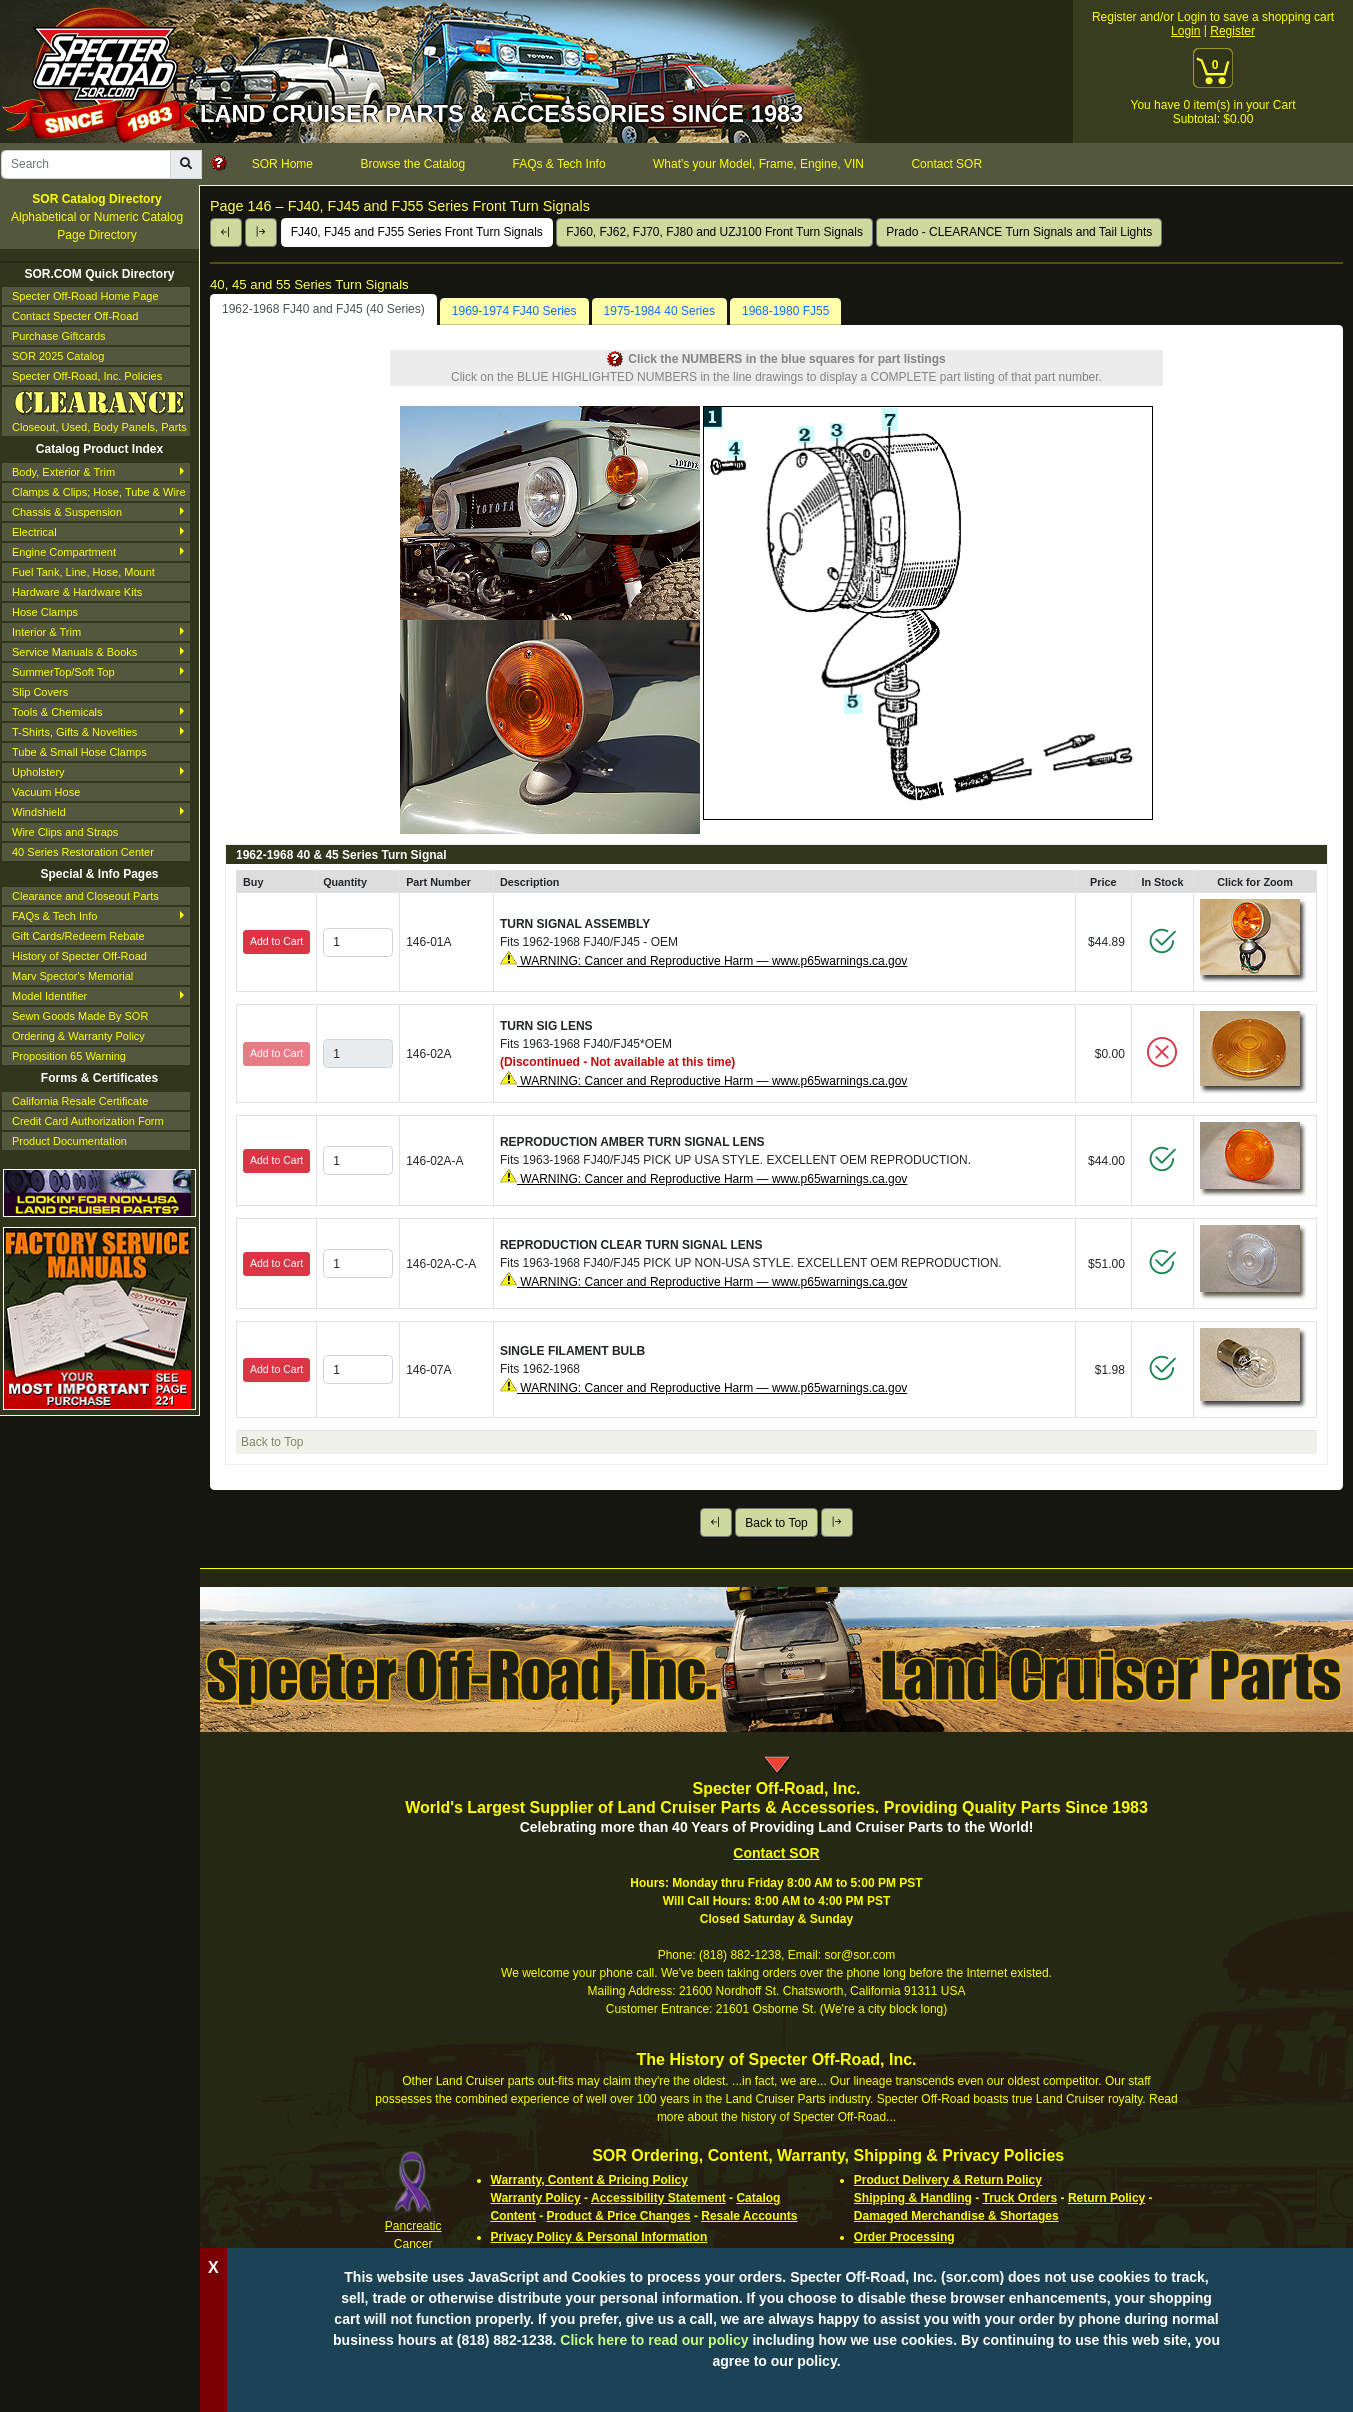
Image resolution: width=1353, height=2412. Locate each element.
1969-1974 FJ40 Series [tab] (514, 311)
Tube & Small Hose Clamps (79, 752)
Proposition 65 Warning (69, 1056)
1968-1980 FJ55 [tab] (785, 311)
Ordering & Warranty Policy (78, 1036)
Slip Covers (40, 692)
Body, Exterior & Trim (63, 472)
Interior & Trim (46, 632)
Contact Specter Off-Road (75, 316)
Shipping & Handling (913, 2198)
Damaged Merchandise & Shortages (956, 2216)
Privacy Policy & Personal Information (599, 2237)
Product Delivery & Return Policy (948, 2180)
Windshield (39, 812)
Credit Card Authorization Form (88, 1121)
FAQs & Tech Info (54, 916)
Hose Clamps (45, 612)
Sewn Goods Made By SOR (80, 1016)
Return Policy (1106, 2198)
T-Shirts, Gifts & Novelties (74, 732)
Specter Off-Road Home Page (85, 296)
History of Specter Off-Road (79, 956)
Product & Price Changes (619, 2216)
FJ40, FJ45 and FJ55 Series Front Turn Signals (417, 232)
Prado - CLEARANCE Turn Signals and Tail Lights (1019, 232)
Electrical (34, 532)
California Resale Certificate (80, 1101)
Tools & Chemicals (57, 712)
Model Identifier (49, 996)
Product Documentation (69, 1141)
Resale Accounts (749, 2216)
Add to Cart (276, 941)
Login (1185, 31)
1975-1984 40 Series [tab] (659, 311)
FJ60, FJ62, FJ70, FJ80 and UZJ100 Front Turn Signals (714, 232)
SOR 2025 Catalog (58, 356)
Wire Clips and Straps (65, 832)
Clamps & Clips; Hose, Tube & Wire (99, 492)
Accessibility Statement (658, 2198)
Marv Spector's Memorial (72, 976)
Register (1232, 31)
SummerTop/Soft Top (63, 672)
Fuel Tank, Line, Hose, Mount (83, 572)
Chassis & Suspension (67, 512)
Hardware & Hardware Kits (77, 592)
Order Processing (904, 2237)
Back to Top (776, 1523)
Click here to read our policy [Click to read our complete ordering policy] (654, 2340)
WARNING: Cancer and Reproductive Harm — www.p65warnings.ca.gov (712, 961)
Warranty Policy (536, 2198)
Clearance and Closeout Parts (85, 896)
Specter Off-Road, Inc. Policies (87, 376)
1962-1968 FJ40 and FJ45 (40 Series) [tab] (323, 309)
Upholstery (38, 772)
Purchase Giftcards (59, 336)
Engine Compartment (64, 552)
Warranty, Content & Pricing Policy (589, 2180)
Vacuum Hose (46, 792)
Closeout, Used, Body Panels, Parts (99, 410)
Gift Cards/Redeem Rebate (78, 936)
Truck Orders (1020, 2198)
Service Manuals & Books (74, 652)
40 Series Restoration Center (83, 852)
